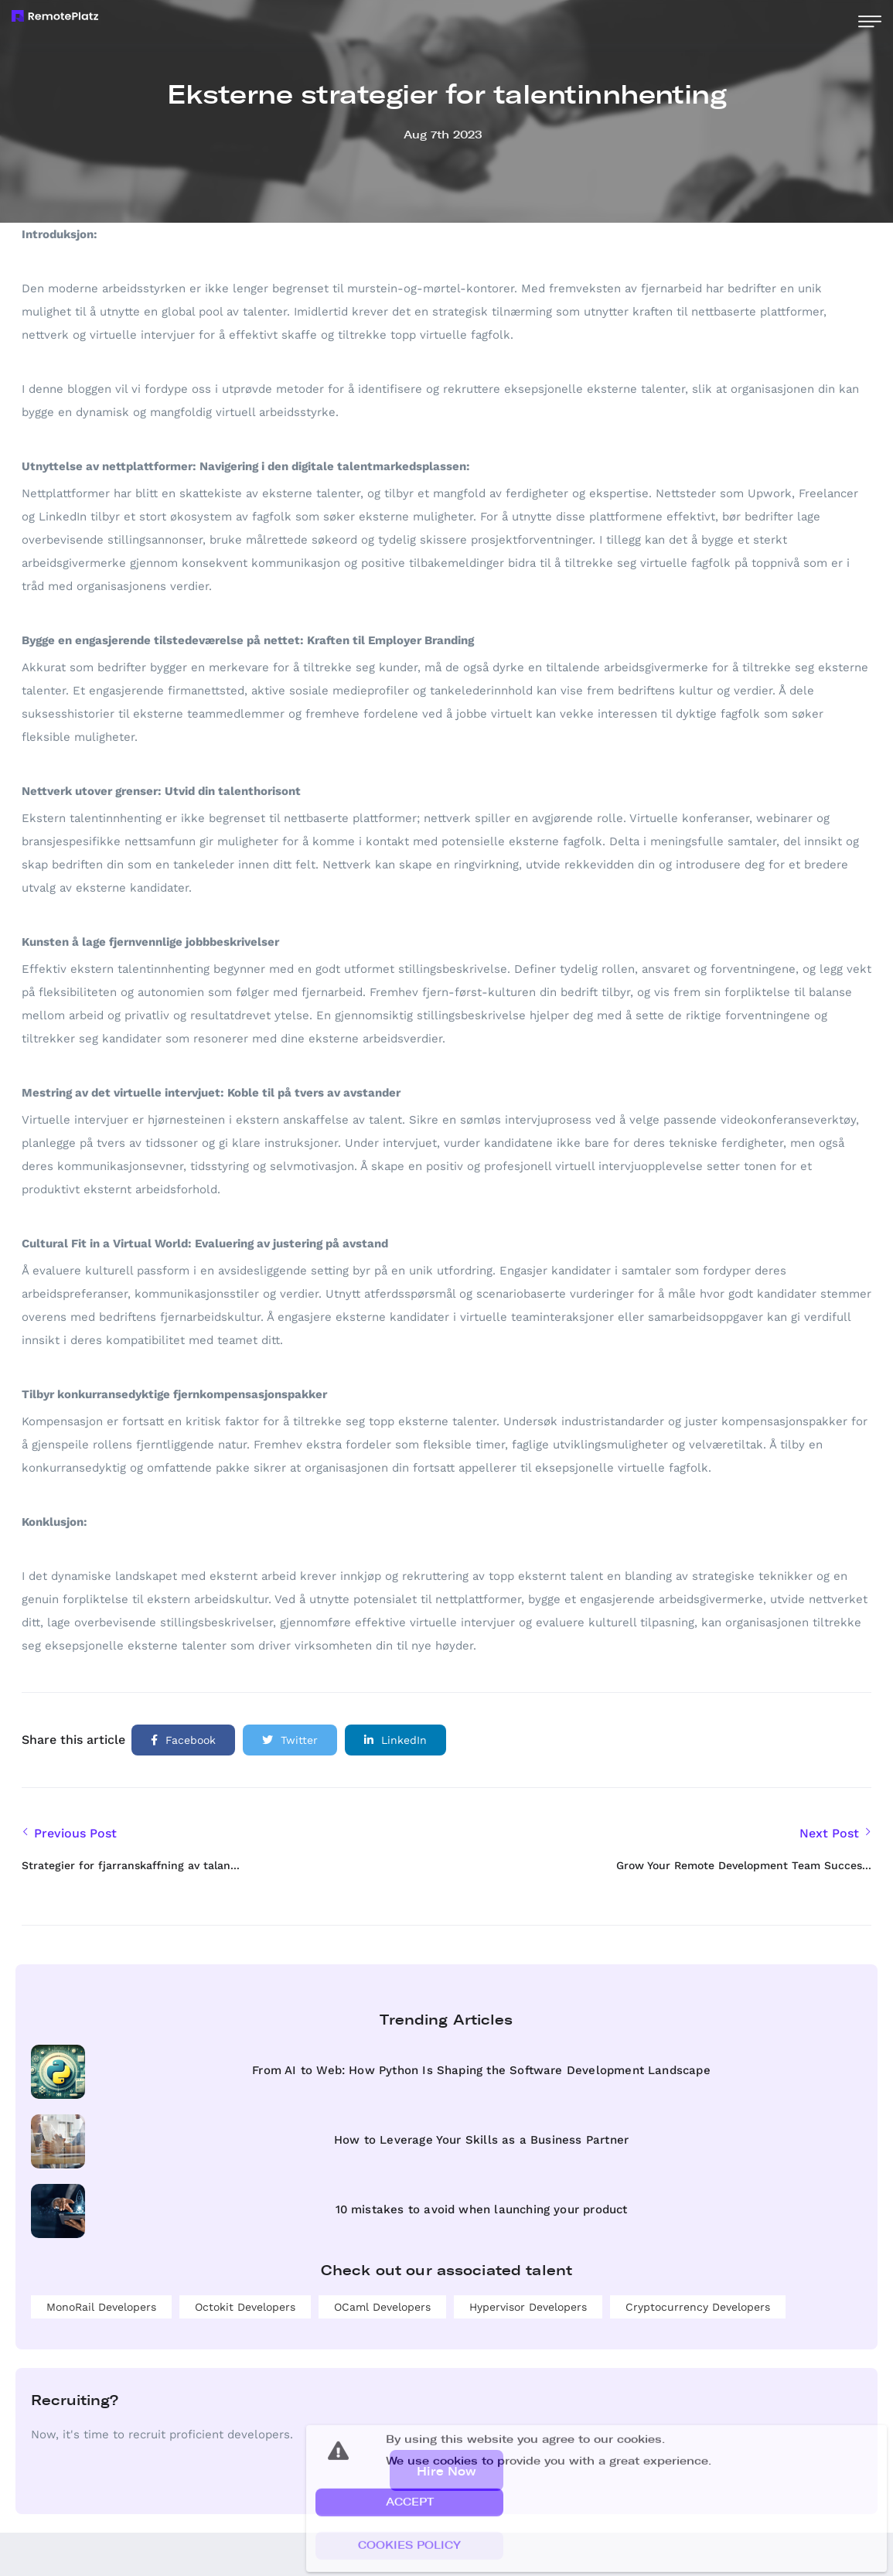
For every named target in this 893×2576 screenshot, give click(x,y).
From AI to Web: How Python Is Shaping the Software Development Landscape (481, 2070)
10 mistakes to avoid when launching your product (482, 2209)
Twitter (290, 1740)
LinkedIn (395, 1740)
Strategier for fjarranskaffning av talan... (131, 1865)
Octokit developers (245, 2307)
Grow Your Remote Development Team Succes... (743, 1865)
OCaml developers (382, 2307)
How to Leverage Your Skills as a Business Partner (481, 2140)
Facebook (183, 1740)
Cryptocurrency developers (697, 2307)
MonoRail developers (101, 2307)
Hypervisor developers (528, 2307)
